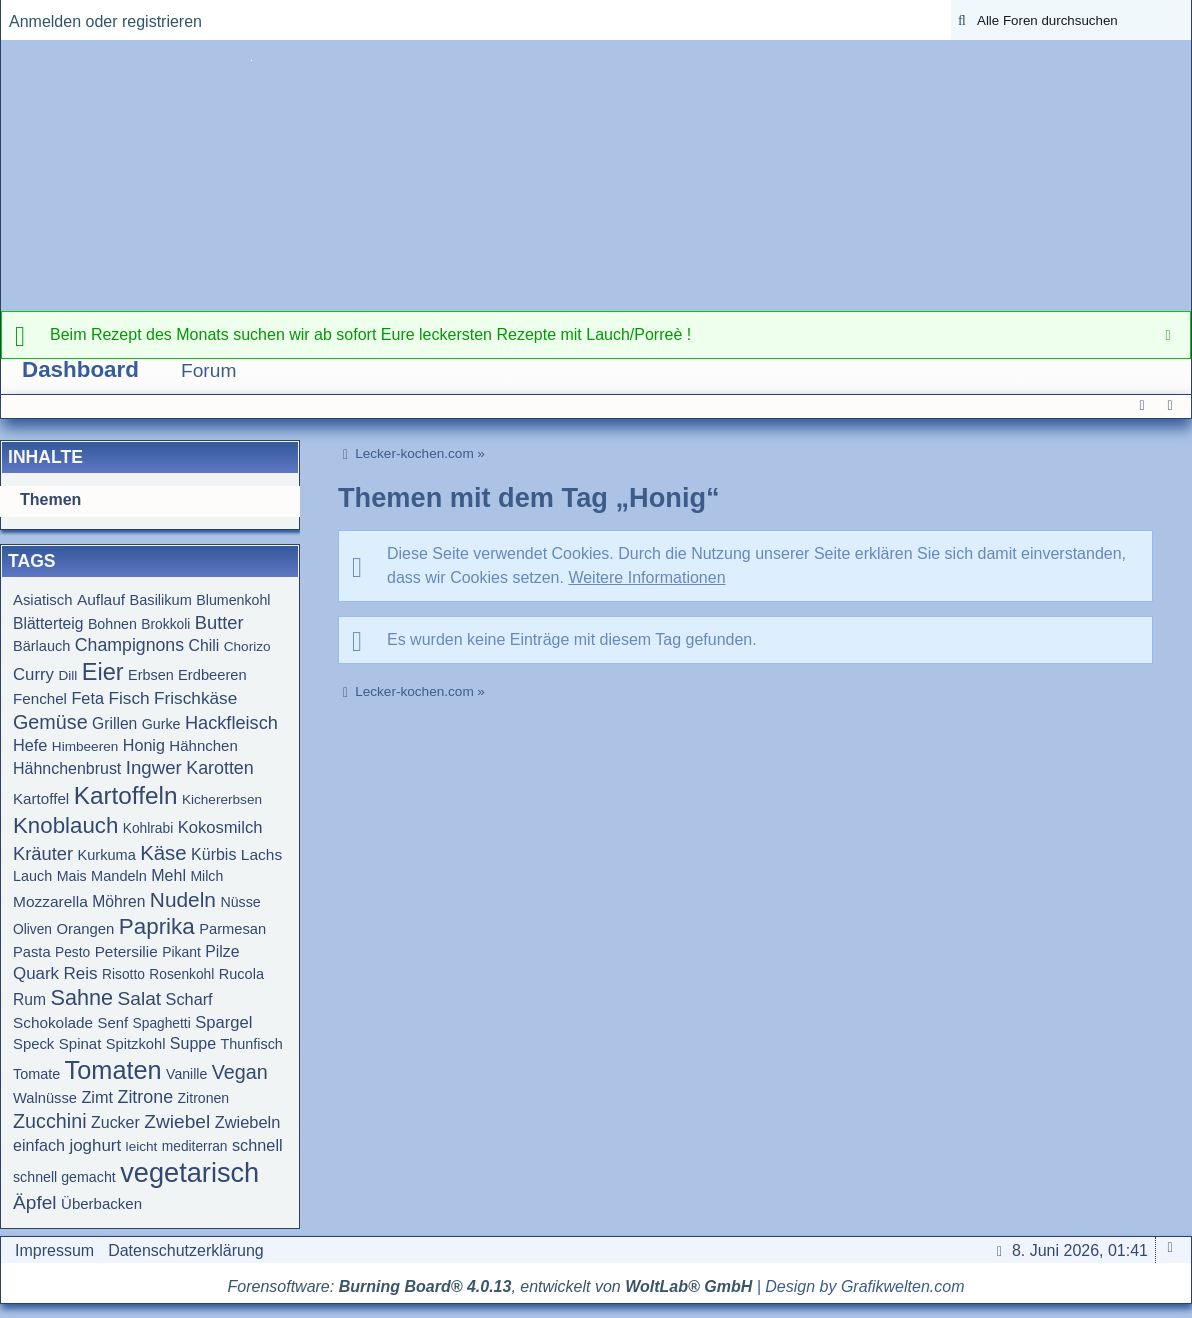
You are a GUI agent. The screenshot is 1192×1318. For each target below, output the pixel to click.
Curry (33, 674)
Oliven (32, 929)
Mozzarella (50, 901)
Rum (29, 999)
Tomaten (113, 1070)
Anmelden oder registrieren (105, 21)
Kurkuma (107, 855)
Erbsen (151, 675)
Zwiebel (177, 1121)
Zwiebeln (248, 1122)
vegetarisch (189, 1172)
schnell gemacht (64, 1177)
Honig (144, 745)
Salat (140, 998)
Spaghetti (162, 1023)
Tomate (36, 1074)
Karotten (220, 768)
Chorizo (247, 646)
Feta (87, 698)
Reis (81, 973)
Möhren (118, 901)
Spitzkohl (136, 1044)
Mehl (168, 875)
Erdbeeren (212, 675)
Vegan (240, 1072)
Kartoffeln (126, 795)
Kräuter (43, 853)
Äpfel (35, 1202)
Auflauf (101, 599)
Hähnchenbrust (67, 768)
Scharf (189, 999)
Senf (113, 1023)
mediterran (195, 1146)
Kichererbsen (222, 799)
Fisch (128, 698)
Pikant (181, 952)
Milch (206, 876)
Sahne (81, 997)
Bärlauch (41, 646)
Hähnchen (203, 745)
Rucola (241, 974)
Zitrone (145, 1097)
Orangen (85, 929)
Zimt (97, 1097)
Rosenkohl (181, 974)
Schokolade (53, 1022)
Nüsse (240, 902)
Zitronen (204, 1098)
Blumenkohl (233, 600)
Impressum (54, 1250)
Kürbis (213, 854)
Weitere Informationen (646, 577)
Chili (204, 645)
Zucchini (50, 1121)
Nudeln (183, 899)
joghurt (95, 1145)
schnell (257, 1145)
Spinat (80, 1043)
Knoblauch (65, 825)
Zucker (115, 1122)
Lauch (32, 876)
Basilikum (161, 600)
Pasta (32, 952)
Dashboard (80, 369)
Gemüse (50, 722)
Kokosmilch (220, 827)
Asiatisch (42, 600)
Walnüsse (45, 1098)
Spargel (223, 1022)
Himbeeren (85, 746)
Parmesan (232, 929)
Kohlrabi (148, 828)
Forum (208, 370)
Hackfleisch (231, 723)
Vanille (186, 1074)
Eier (103, 672)
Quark (36, 973)
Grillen (114, 723)
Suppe (193, 1043)
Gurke (161, 724)
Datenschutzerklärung (186, 1250)
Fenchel (40, 698)
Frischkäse (195, 698)
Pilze (222, 951)
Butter (219, 622)
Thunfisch (252, 1044)
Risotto (123, 974)
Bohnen (112, 624)
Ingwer (154, 767)
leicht (142, 1146)
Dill (67, 675)
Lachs (261, 854)
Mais (72, 876)
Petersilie (126, 951)
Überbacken (101, 1203)
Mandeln (119, 876)
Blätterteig (48, 623)
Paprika (157, 926)
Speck (33, 1044)
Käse (163, 853)
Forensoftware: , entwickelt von (490, 1286)
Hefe (30, 745)
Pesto (72, 952)
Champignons (129, 645)
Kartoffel (41, 798)
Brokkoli (165, 624)
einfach (39, 1145)
